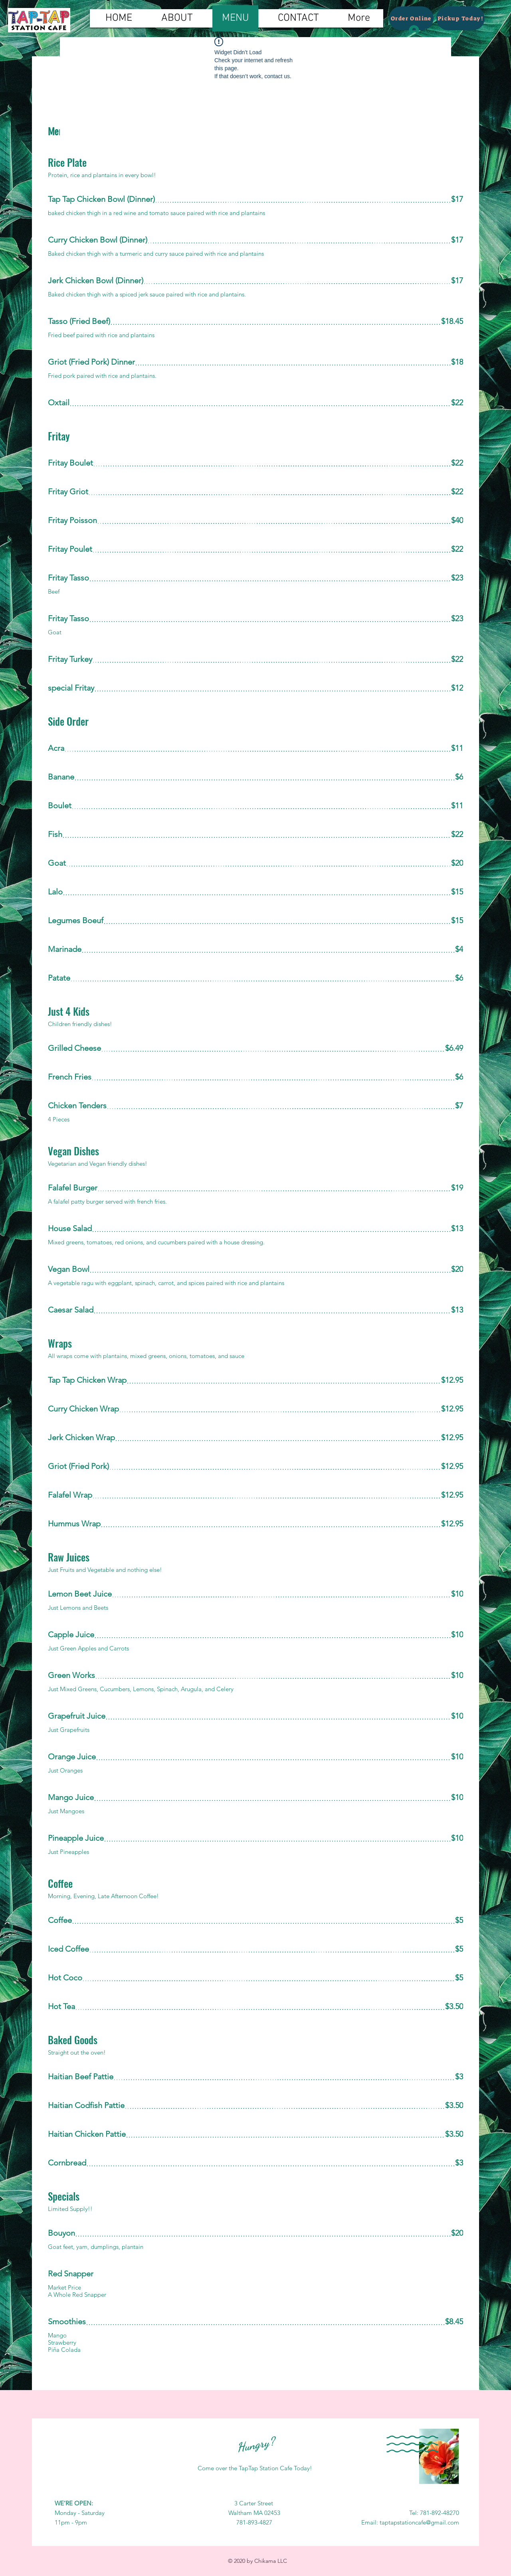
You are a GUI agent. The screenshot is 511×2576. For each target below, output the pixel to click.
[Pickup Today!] (460, 18)
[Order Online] (411, 18)
